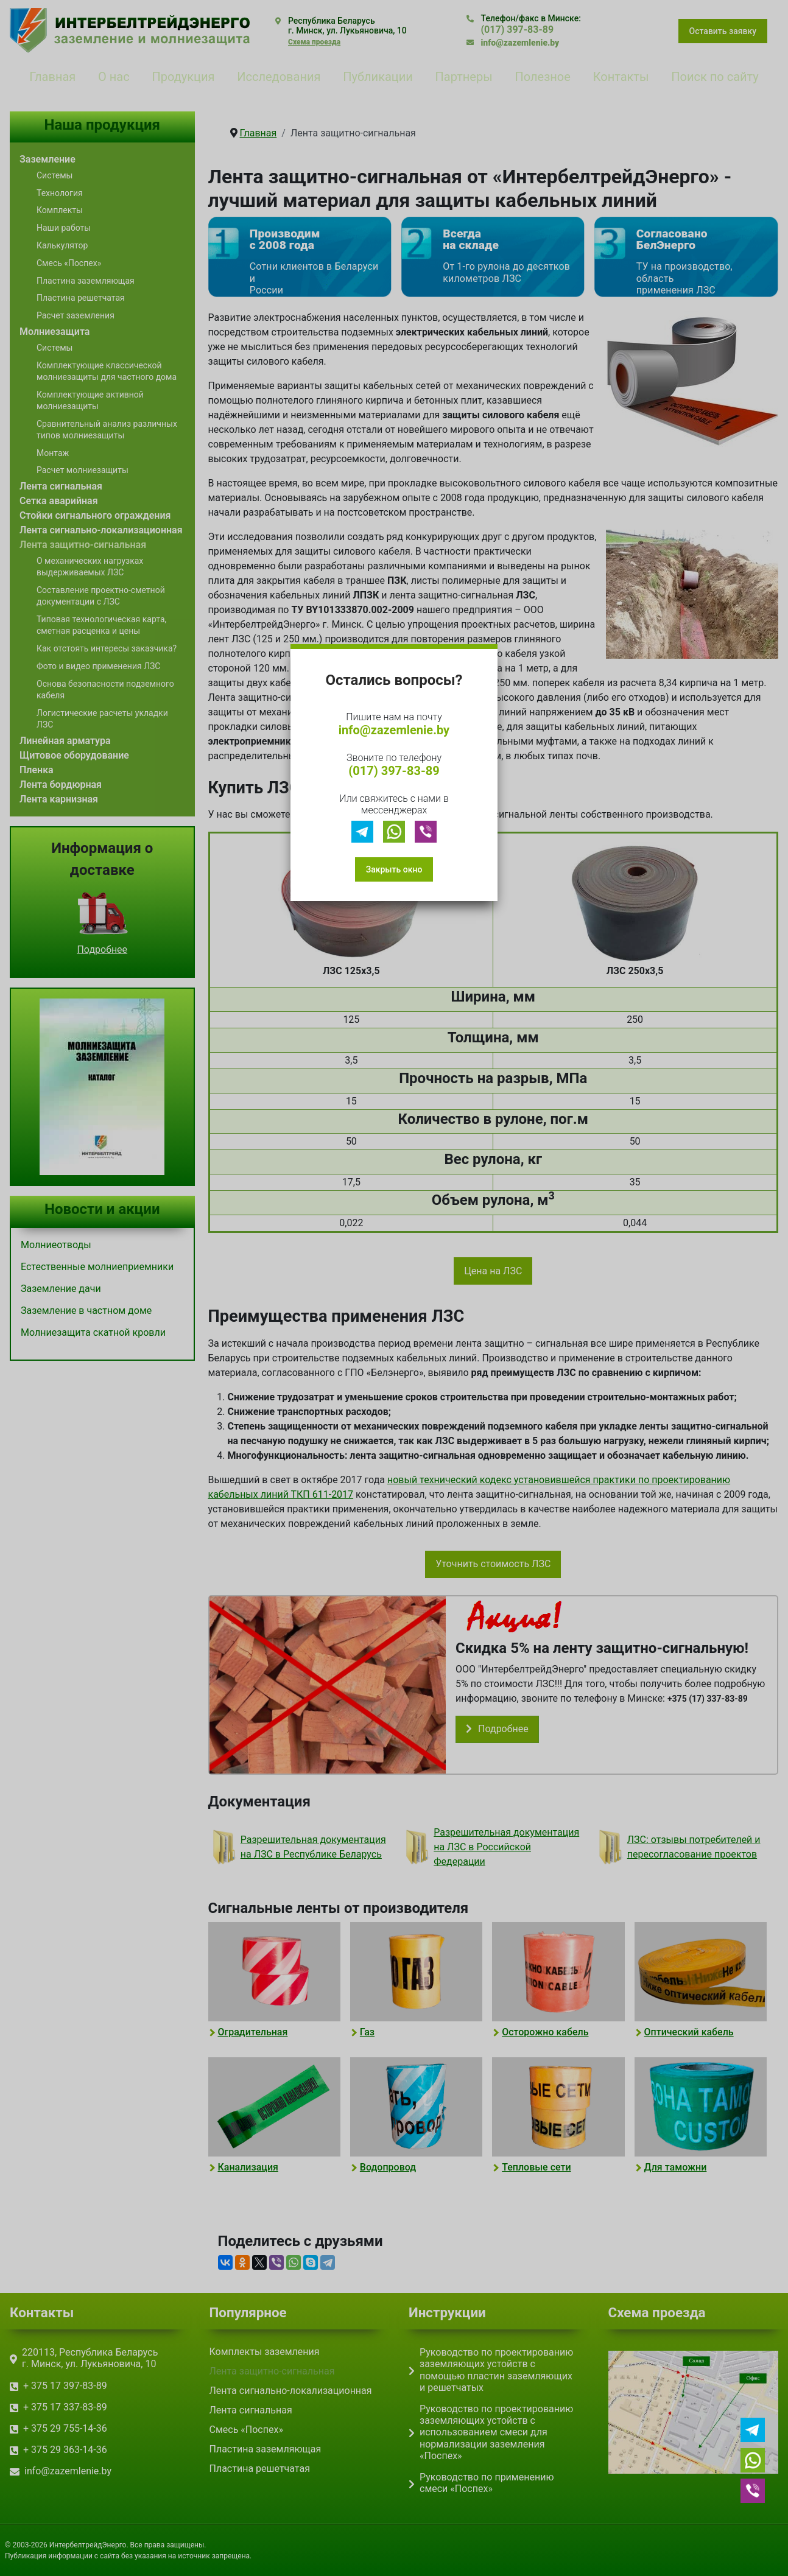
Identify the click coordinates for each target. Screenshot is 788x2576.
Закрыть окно (394, 869)
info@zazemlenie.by (394, 730)
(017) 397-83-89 (394, 770)
